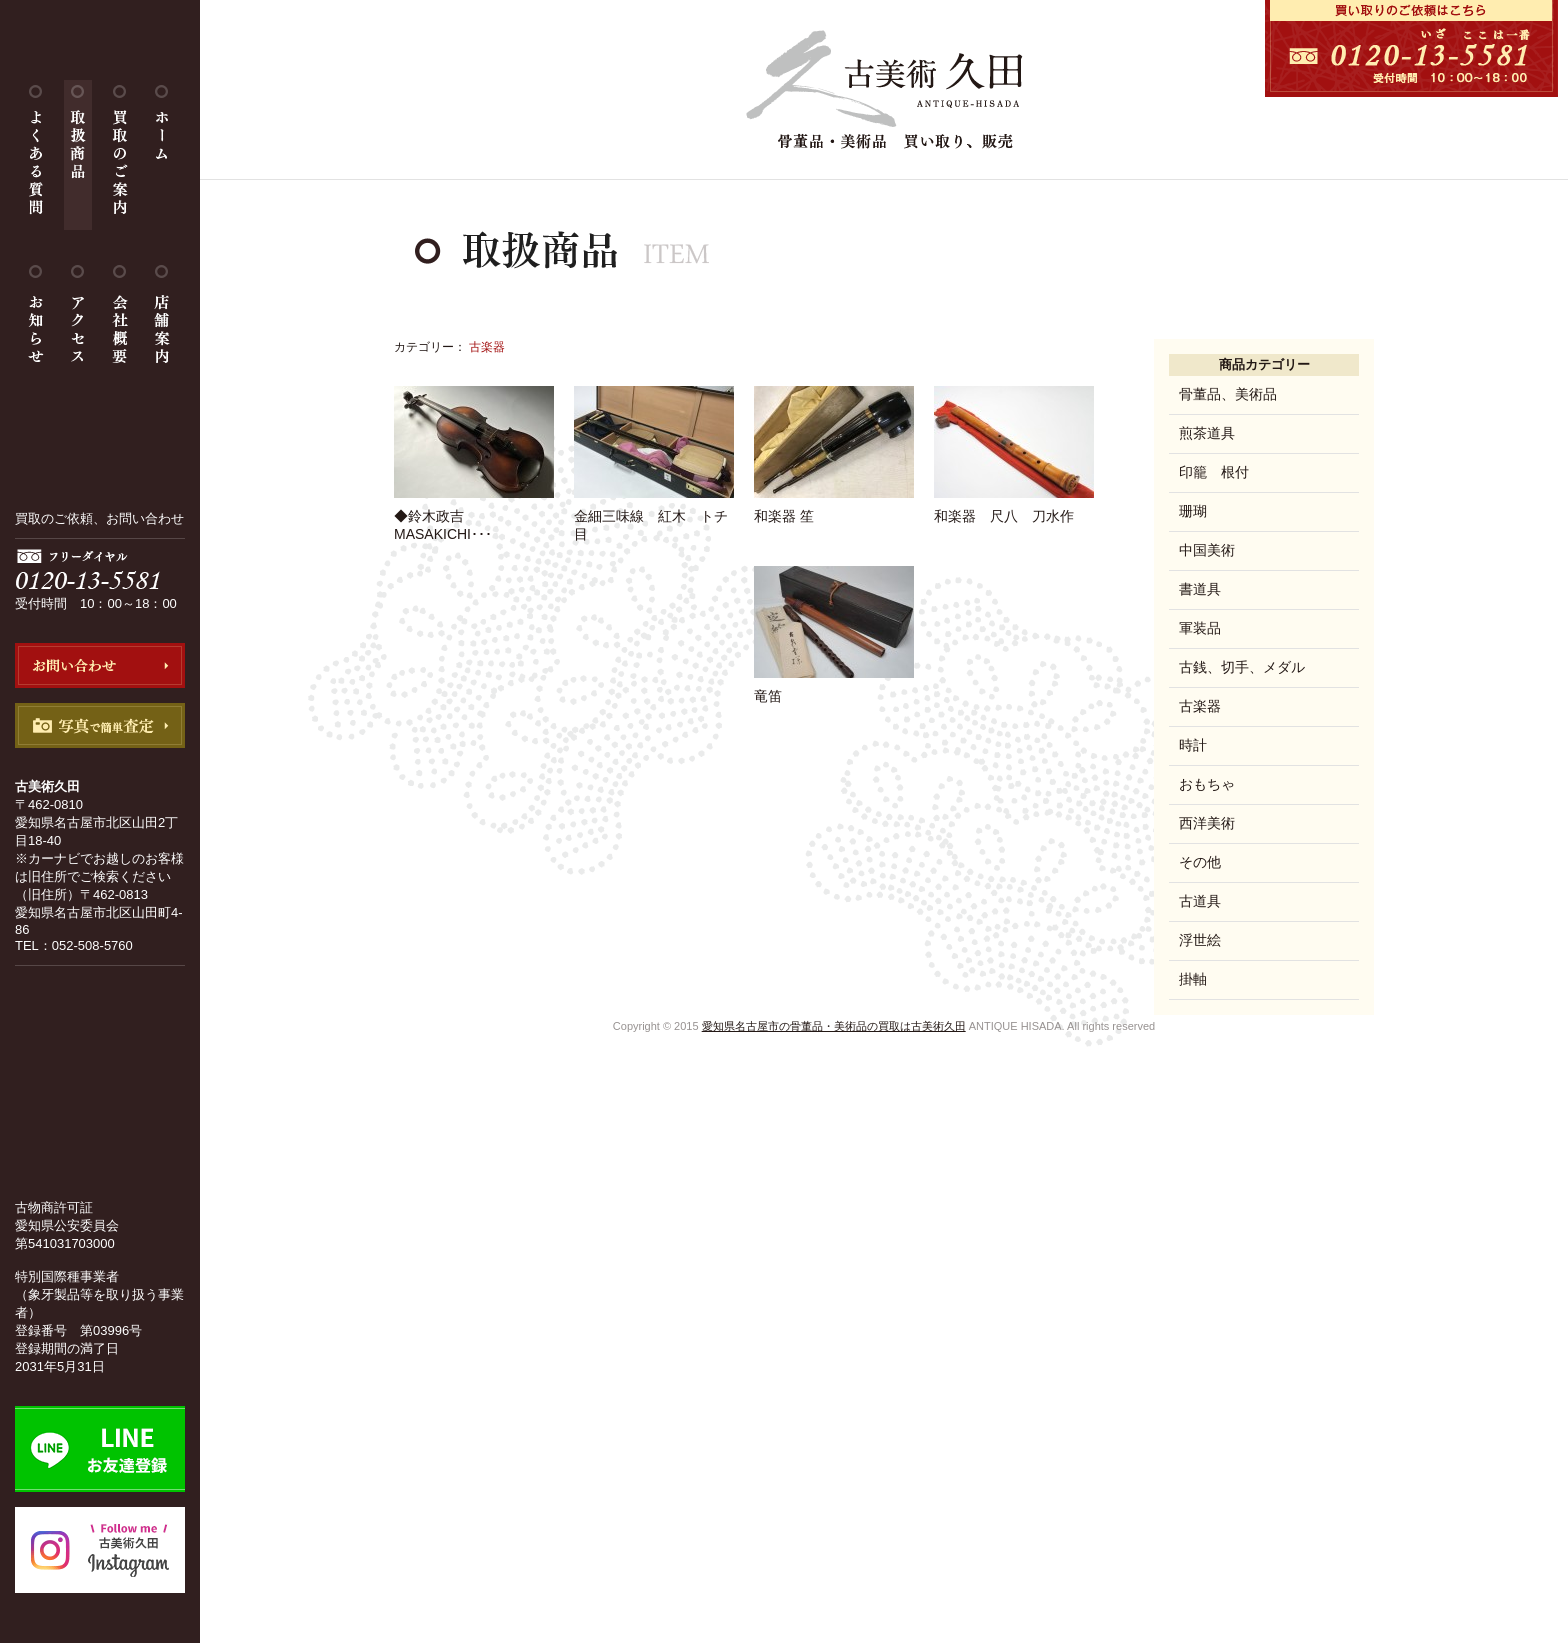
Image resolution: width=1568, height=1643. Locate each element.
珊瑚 (1193, 511)
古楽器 (1200, 706)
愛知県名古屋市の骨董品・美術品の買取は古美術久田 (834, 1026)
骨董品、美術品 (1228, 394)
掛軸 (1193, 979)
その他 (1200, 862)
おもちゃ (1207, 784)
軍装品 (1200, 628)
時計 (1193, 745)
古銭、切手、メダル (1242, 667)
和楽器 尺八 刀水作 (1014, 508)
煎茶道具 (1207, 433)
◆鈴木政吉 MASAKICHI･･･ (474, 517)
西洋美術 (1207, 823)
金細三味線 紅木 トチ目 (654, 517)
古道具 (1200, 901)
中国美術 (1207, 550)
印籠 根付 (1214, 472)
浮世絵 (1200, 940)
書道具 (1200, 589)
